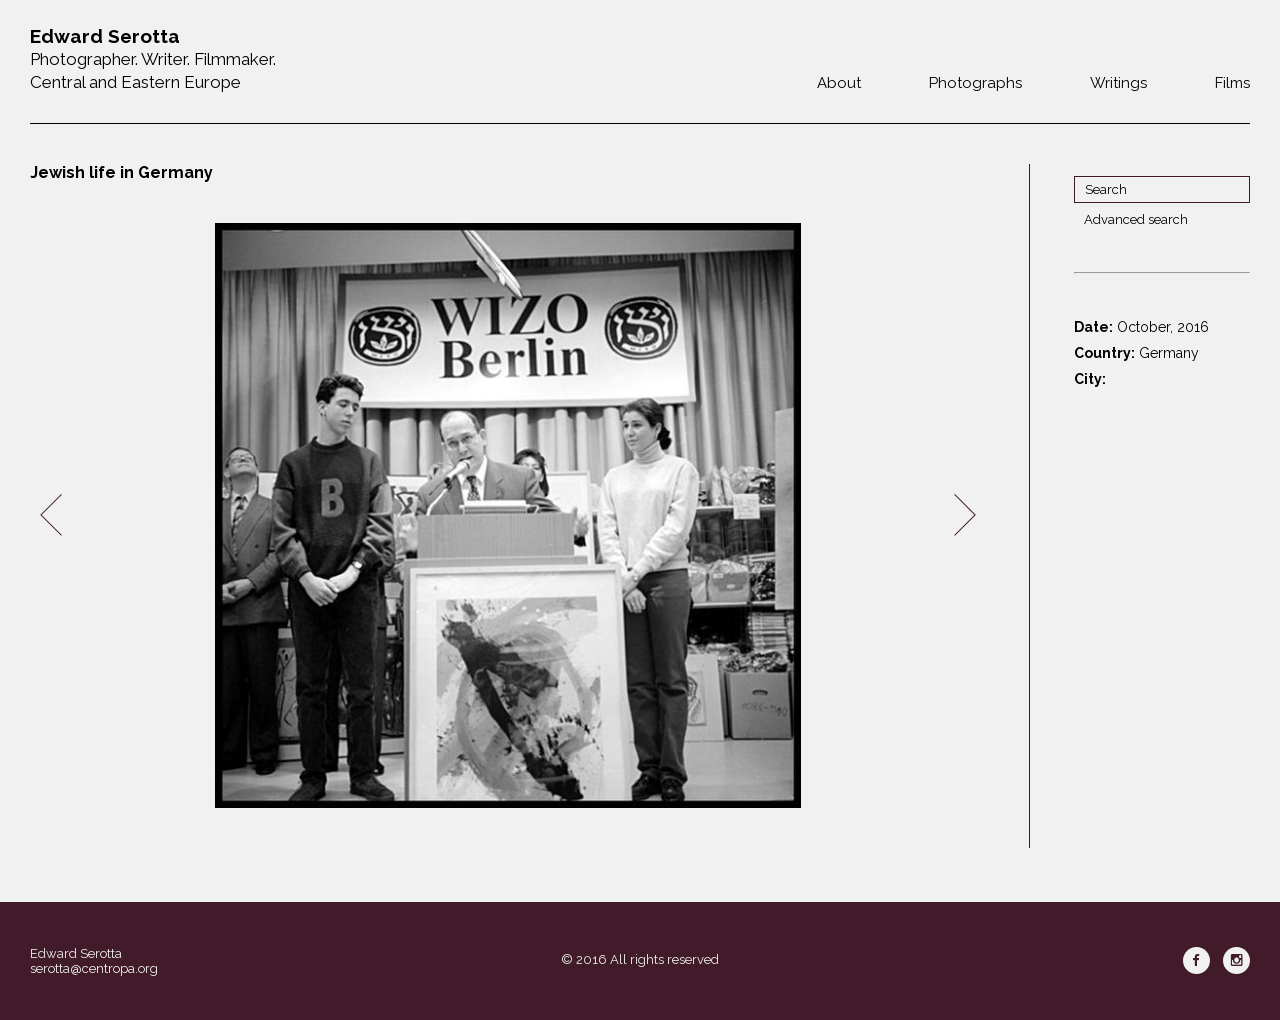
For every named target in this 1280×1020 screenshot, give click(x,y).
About (839, 83)
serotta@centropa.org (94, 968)
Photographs (975, 83)
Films (1232, 83)
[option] (508, 515)
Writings (1118, 83)
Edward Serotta (76, 953)
